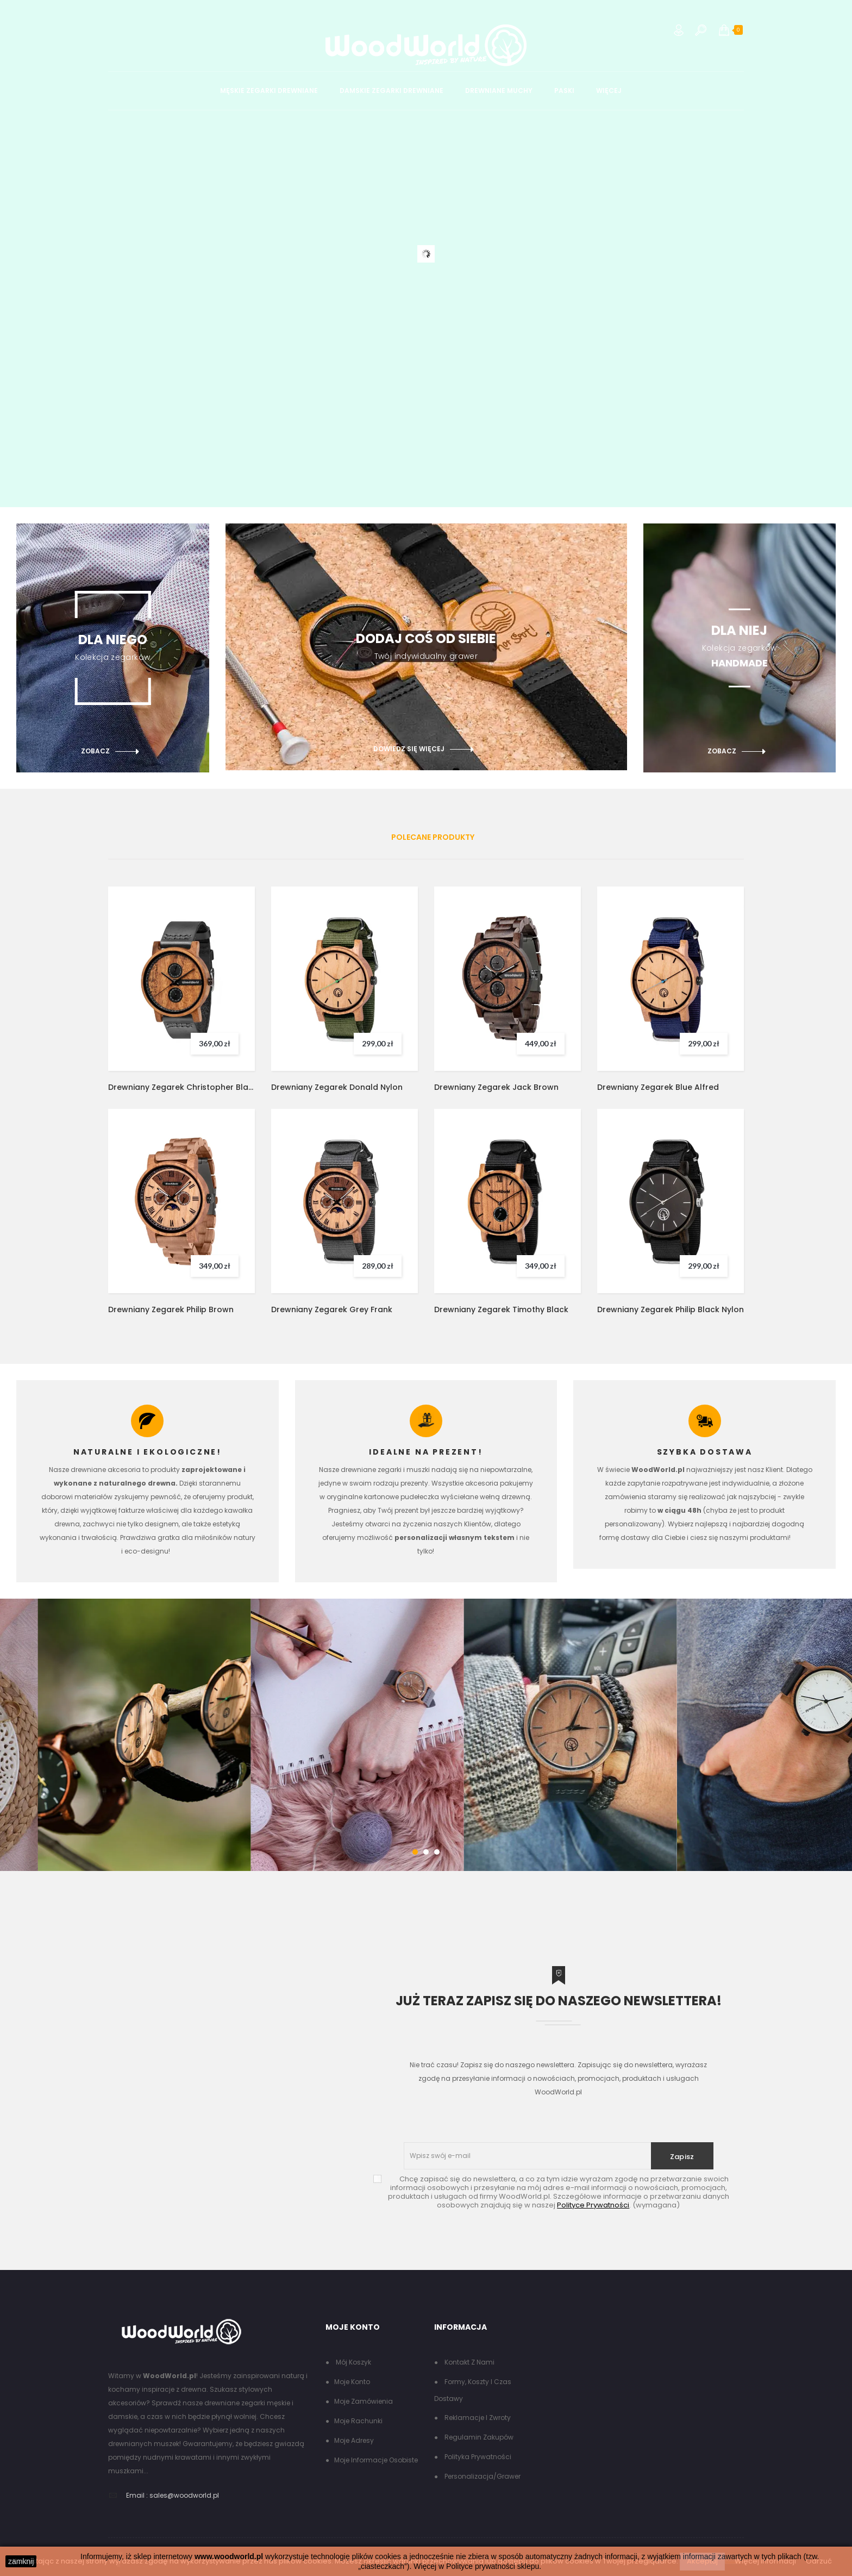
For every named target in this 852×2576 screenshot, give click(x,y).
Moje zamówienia (363, 2401)
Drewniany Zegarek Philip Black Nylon (670, 1309)
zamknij (21, 2561)
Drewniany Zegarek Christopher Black (181, 1087)
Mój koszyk (352, 2362)
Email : (137, 2495)
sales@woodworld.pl (184, 2495)
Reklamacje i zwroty (477, 2417)
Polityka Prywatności (477, 2456)
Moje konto (352, 2381)
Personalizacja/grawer (482, 2476)
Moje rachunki (358, 2420)
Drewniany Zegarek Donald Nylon (337, 1087)
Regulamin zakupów (478, 2437)
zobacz (95, 751)
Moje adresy (354, 2440)
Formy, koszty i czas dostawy (472, 2390)
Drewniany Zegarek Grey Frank (331, 1309)
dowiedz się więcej (408, 748)
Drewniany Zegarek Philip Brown (171, 1309)
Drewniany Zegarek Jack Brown (496, 1087)
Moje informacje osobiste (376, 2460)
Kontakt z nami (468, 2362)
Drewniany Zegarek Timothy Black (501, 1309)
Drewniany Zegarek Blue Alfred (658, 1087)
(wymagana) (558, 2192)
